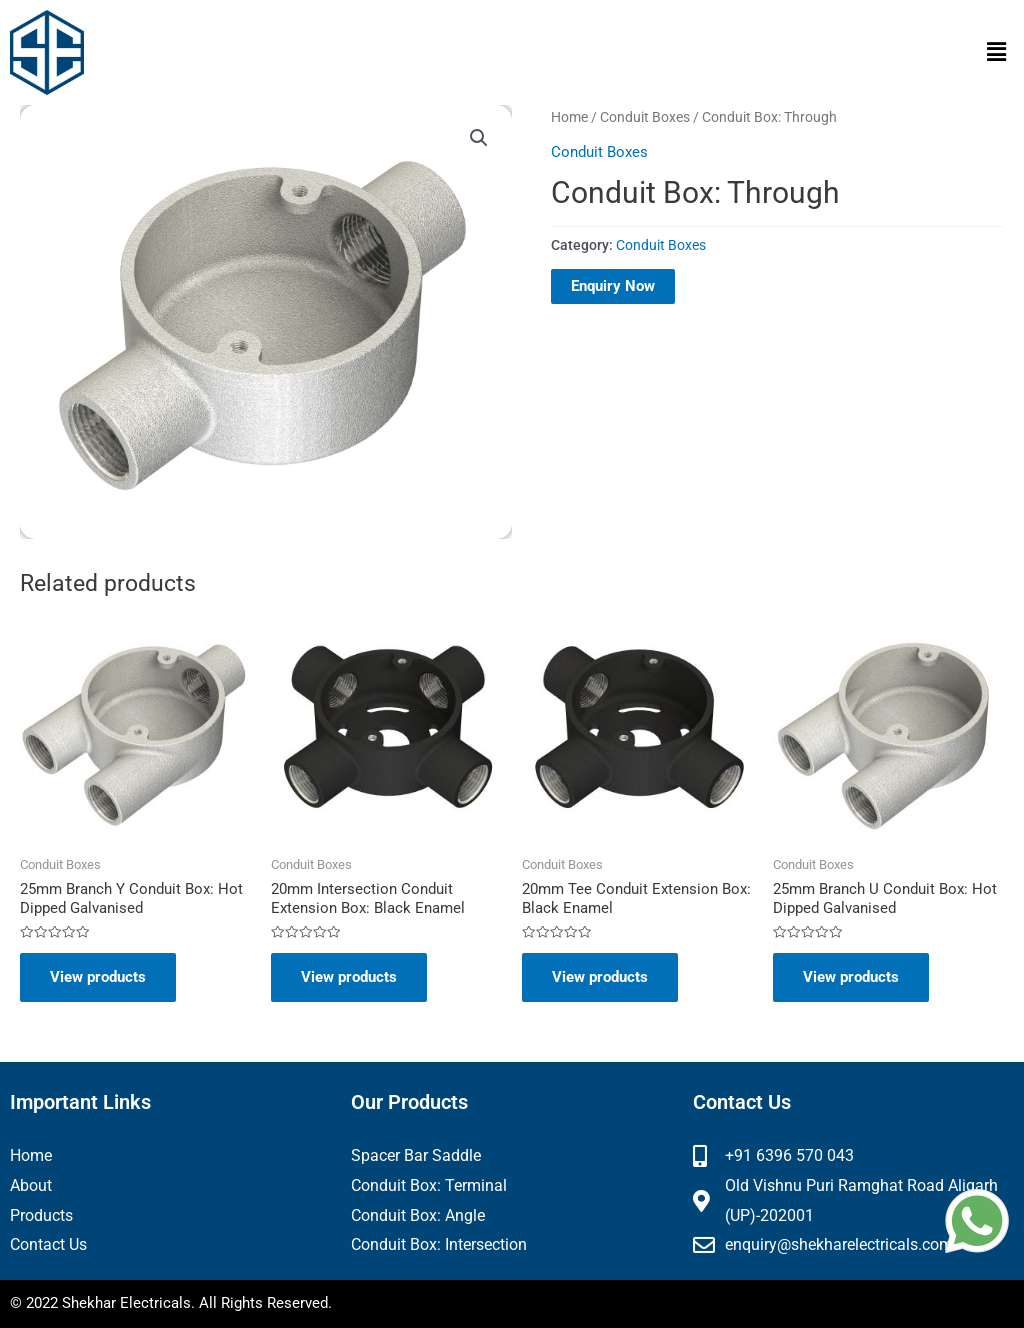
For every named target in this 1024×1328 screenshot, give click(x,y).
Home (569, 117)
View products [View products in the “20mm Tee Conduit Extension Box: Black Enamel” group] (600, 977)
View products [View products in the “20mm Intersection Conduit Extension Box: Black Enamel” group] (349, 977)
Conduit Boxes (645, 117)
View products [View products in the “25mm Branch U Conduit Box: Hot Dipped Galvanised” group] (851, 977)
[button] (997, 52)
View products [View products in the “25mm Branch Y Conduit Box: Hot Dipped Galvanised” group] (98, 977)
